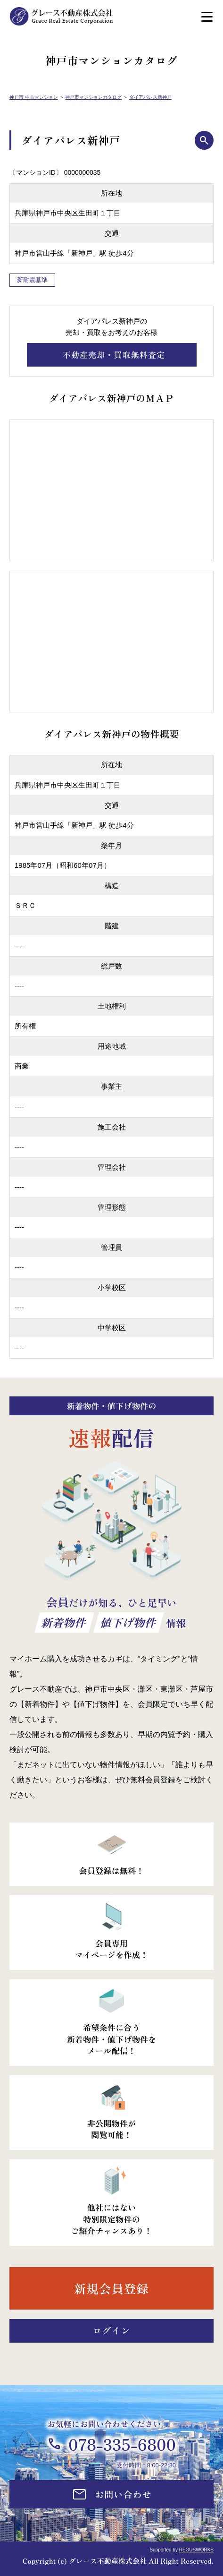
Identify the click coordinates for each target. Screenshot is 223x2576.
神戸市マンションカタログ (93, 97)
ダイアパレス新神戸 (150, 97)
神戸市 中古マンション (33, 97)
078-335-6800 (122, 2444)
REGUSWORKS (196, 2549)
